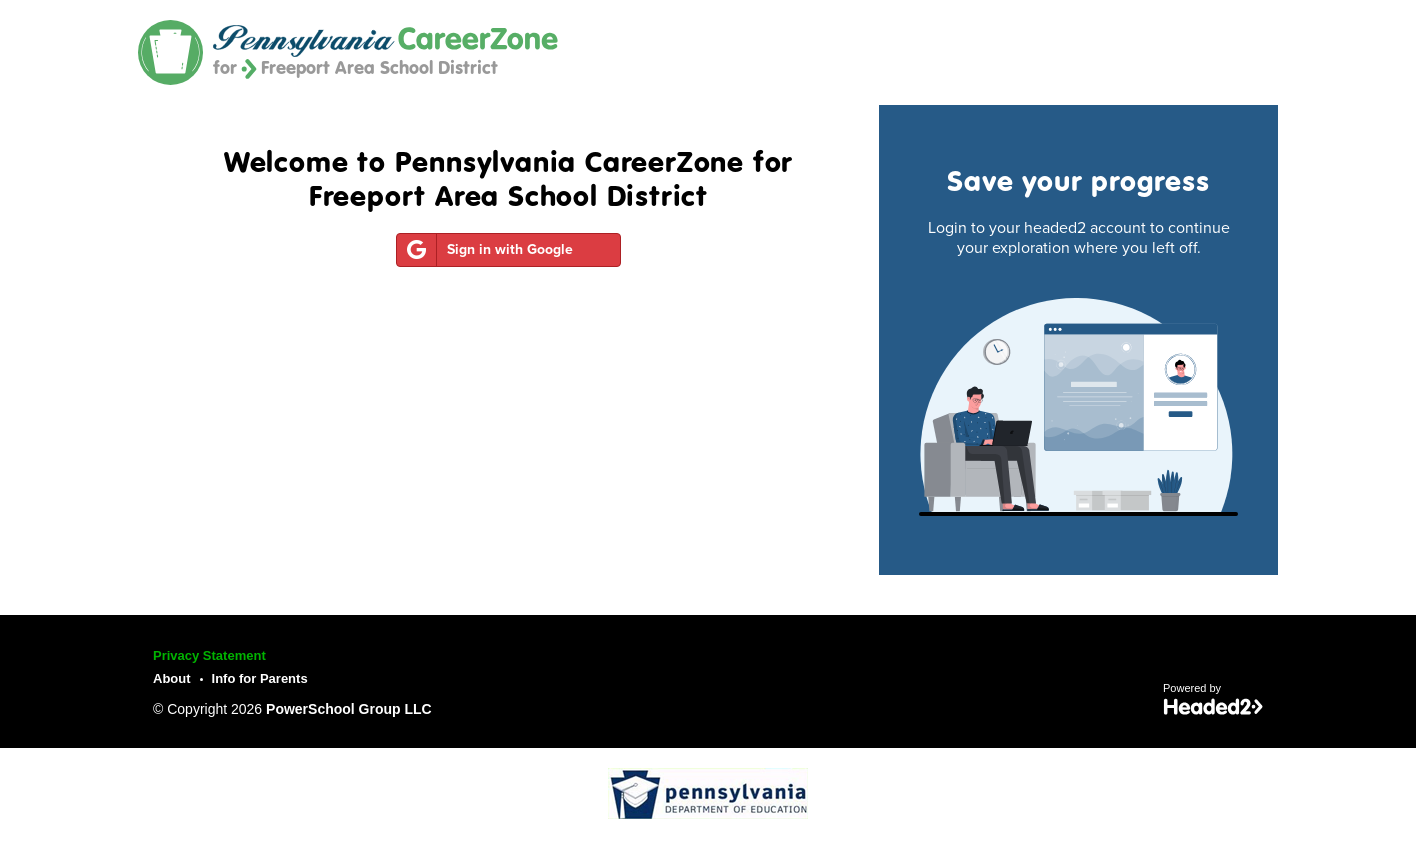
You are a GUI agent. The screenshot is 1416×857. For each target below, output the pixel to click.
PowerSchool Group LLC (349, 709)
